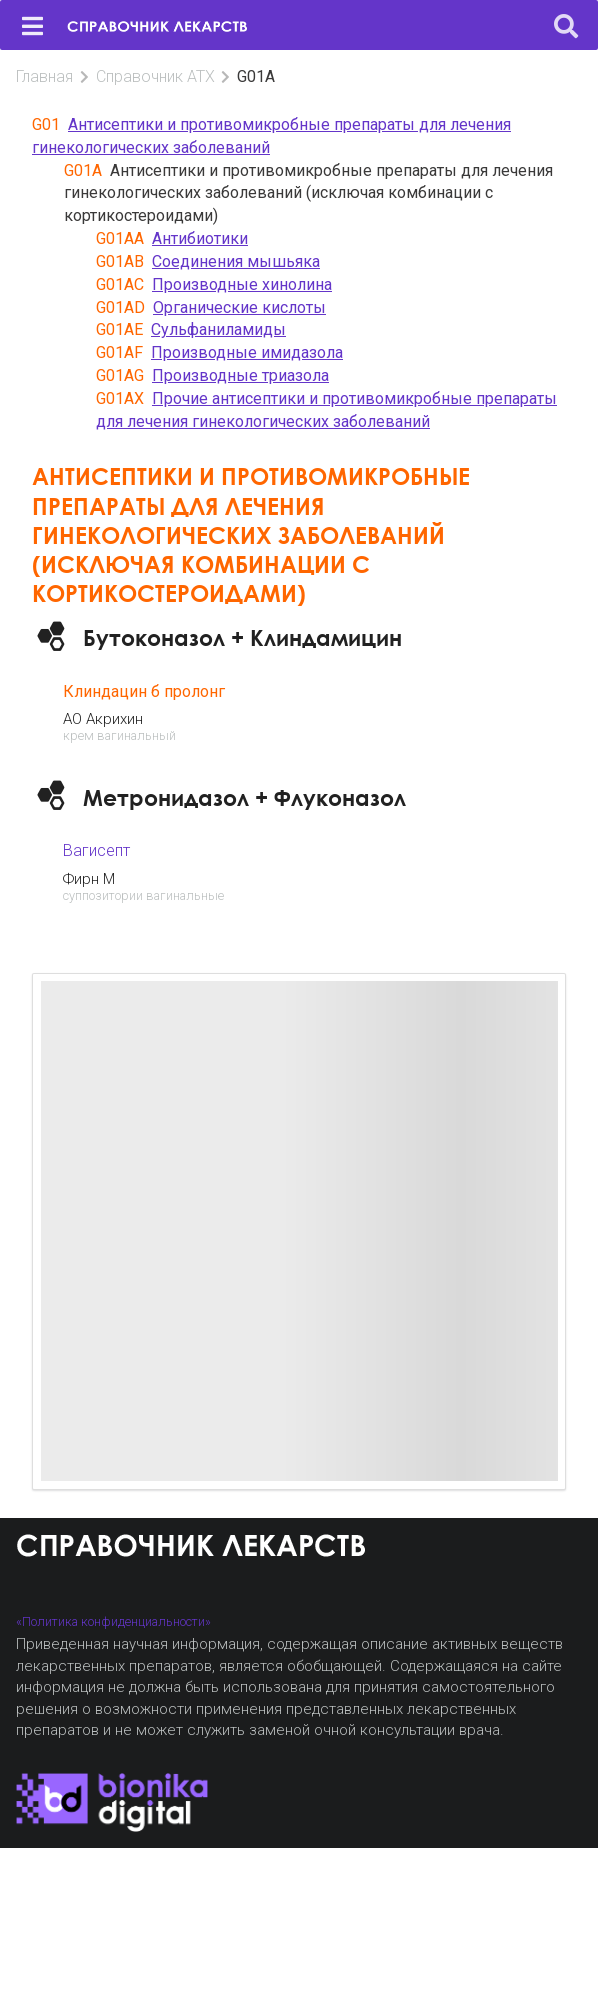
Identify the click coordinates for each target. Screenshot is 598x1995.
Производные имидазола (247, 352)
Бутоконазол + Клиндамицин (242, 637)
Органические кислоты (239, 307)
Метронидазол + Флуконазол (244, 797)
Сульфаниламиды (218, 329)
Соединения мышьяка (236, 261)
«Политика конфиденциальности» (113, 1621)
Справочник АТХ (155, 76)
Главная (44, 76)
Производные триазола (240, 375)
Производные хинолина (242, 284)
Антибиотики (200, 238)
